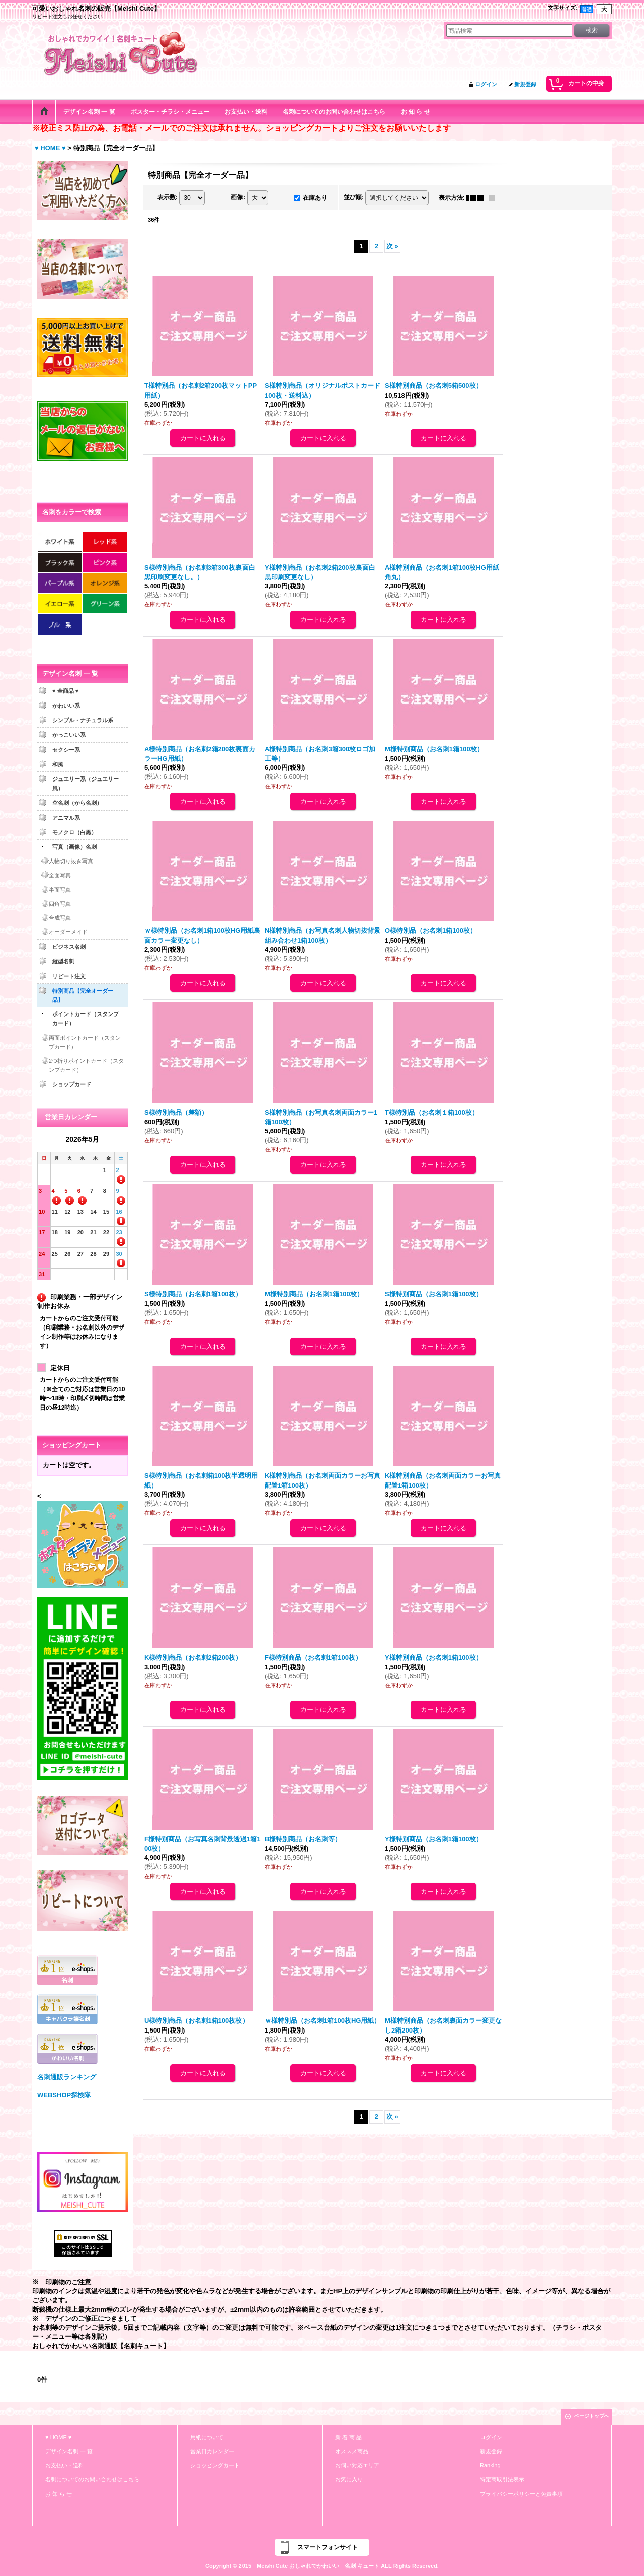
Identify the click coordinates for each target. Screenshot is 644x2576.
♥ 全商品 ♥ (65, 691)
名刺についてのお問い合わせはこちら (92, 2479)
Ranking (490, 2465)
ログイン (486, 84)
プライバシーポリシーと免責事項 (521, 2494)
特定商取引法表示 (502, 2479)
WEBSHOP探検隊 (64, 2095)
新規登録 (525, 84)
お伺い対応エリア (357, 2465)
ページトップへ (591, 2416)
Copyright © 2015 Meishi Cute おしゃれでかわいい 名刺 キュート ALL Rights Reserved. (322, 2566)
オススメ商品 (351, 2451)
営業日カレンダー (212, 2451)
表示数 (167, 197)
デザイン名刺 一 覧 (69, 2451)
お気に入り (349, 2479)
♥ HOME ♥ (58, 2437)
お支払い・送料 (64, 2465)
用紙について (206, 2437)
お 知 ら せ (58, 2494)
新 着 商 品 (348, 2437)
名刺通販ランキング (66, 2077)
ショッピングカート (215, 2465)
